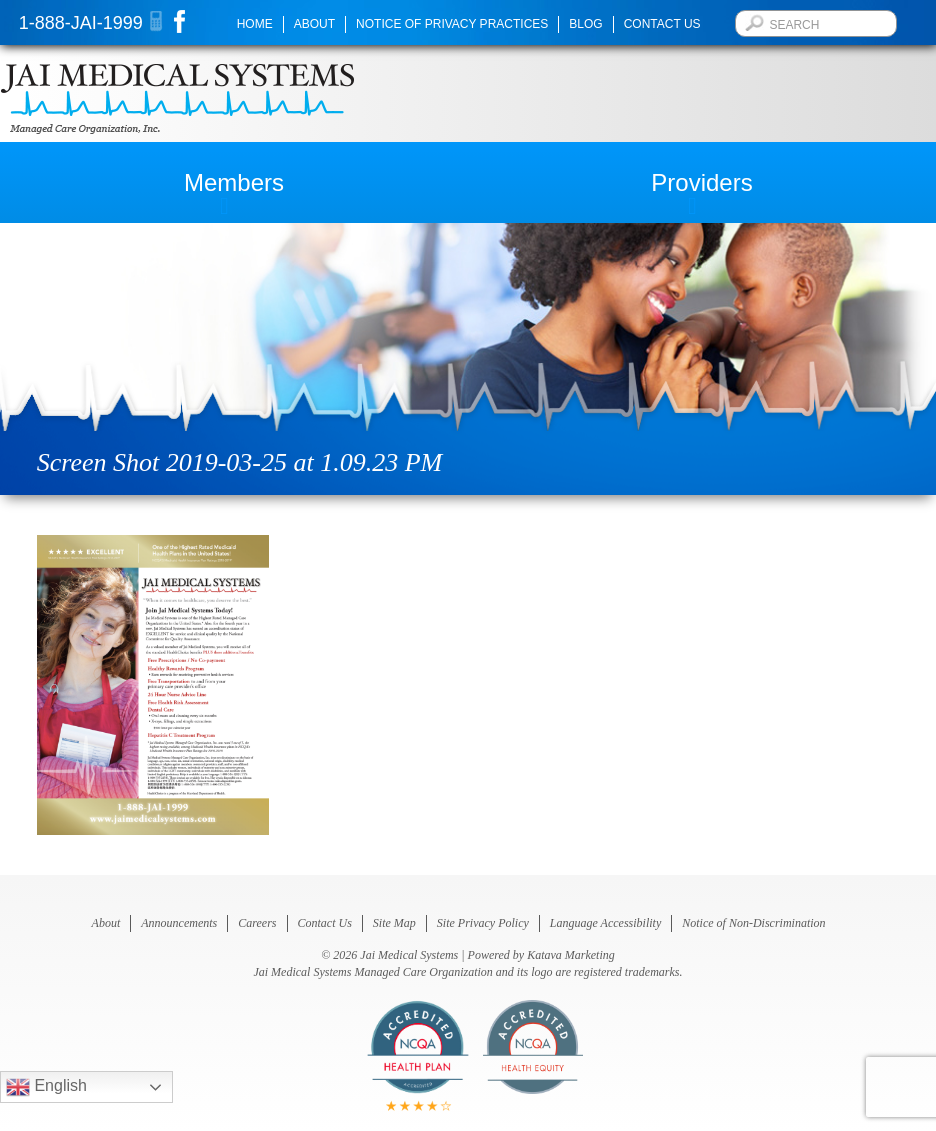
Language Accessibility (605, 923)
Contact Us (662, 24)
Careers (257, 923)
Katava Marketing (571, 955)
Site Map (394, 923)
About (314, 24)
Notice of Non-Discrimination (753, 923)
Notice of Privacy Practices (452, 24)
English (46, 1087)
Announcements (179, 923)
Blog (585, 24)
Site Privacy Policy (483, 923)
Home (255, 24)
